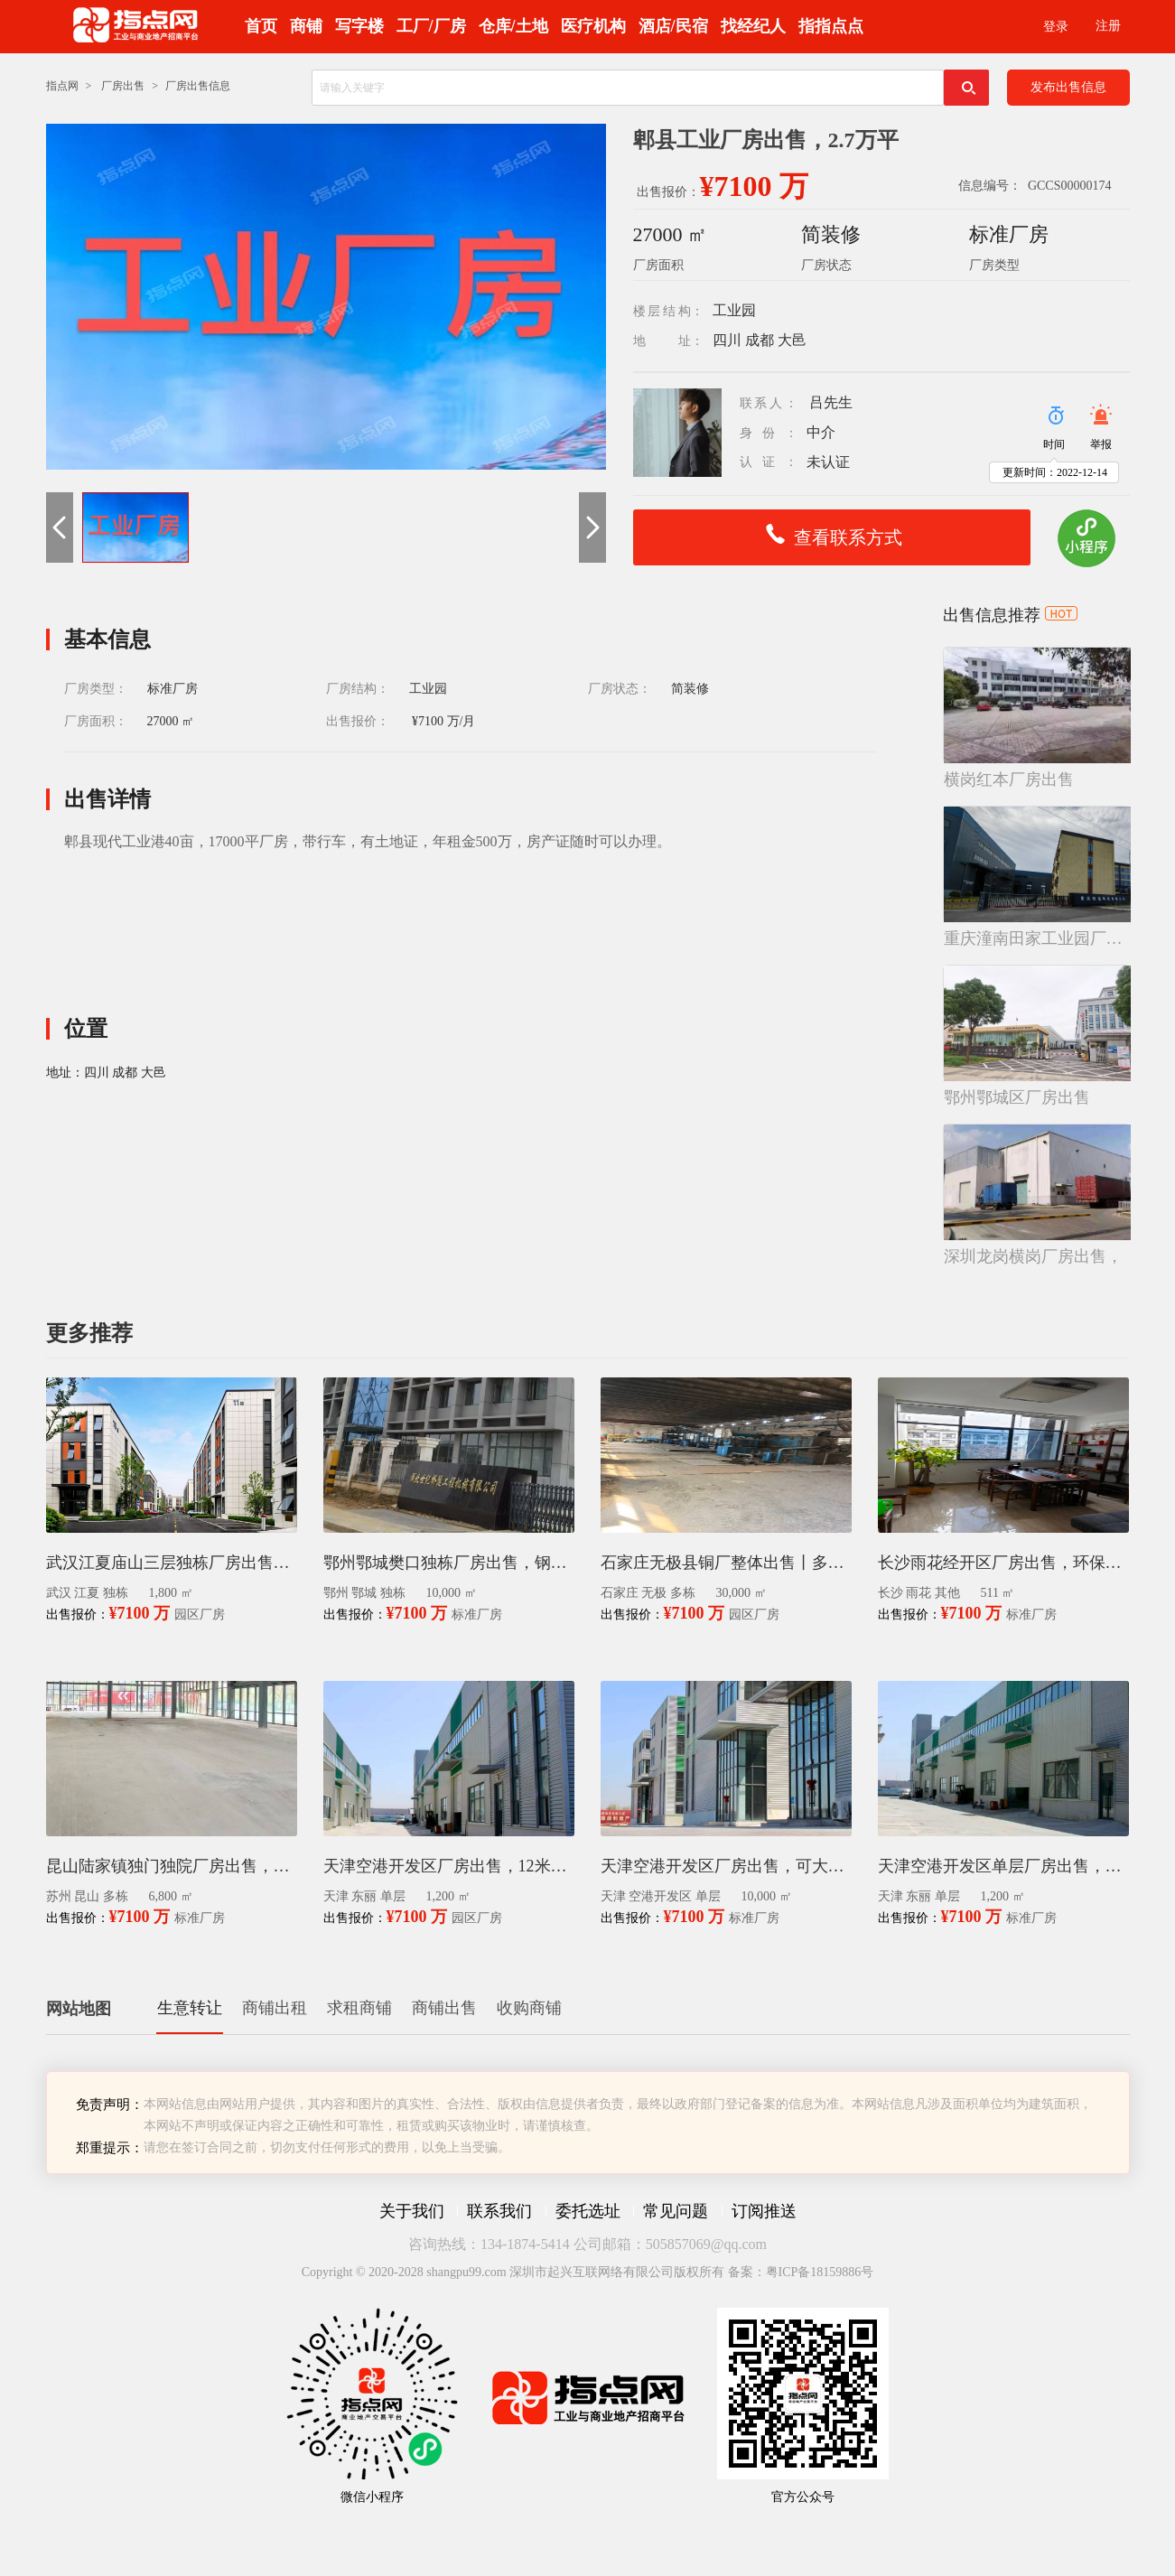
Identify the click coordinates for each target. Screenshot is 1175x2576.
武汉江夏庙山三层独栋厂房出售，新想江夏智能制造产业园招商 (171, 1563)
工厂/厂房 (431, 26)
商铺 (306, 26)
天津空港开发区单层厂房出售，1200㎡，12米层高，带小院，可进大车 (1003, 1866)
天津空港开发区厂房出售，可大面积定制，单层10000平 (726, 1866)
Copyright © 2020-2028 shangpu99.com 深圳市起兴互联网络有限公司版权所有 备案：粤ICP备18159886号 (588, 2272)
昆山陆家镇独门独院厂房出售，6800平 (171, 1866)
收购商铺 (529, 2008)
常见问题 (675, 2211)
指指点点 (830, 26)
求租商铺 (359, 2008)
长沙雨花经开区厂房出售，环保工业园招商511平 (1003, 1563)
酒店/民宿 (673, 26)
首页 (261, 26)
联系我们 (499, 2211)
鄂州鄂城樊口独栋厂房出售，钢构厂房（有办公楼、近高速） (448, 1563)
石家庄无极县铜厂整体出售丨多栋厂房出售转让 (726, 1563)
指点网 (62, 85)
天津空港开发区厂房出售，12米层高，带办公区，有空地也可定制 (448, 1866)
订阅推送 (764, 2211)
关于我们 (411, 2211)
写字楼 (359, 26)
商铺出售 (444, 2008)
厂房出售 (123, 85)
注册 (1108, 26)
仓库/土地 (513, 26)
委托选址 (587, 2211)
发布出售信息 (1068, 87)
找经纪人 (753, 26)
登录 (1055, 26)
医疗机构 (593, 26)
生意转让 (189, 2008)
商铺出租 (274, 2008)
